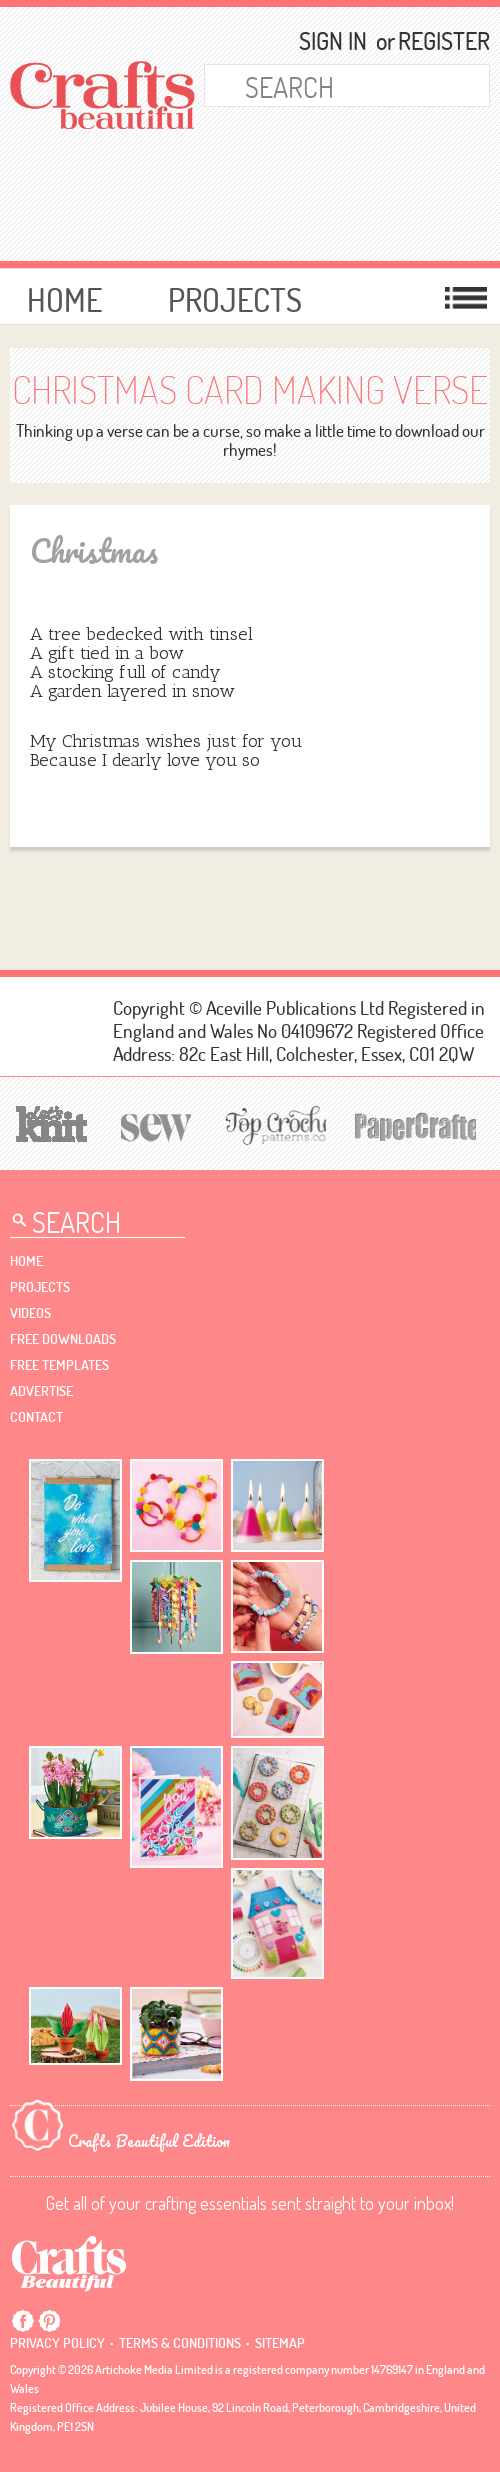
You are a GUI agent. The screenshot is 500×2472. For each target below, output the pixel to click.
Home (64, 299)
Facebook (23, 2321)
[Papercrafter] (415, 1124)
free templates (59, 1365)
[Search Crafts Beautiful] (328, 85)
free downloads (63, 1339)
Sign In (333, 41)
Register (435, 41)
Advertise (41, 1391)
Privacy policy (57, 2343)
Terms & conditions (180, 2343)
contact (36, 1417)
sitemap (280, 2343)
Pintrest (49, 2321)
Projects (235, 299)
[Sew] (153, 1124)
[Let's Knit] (48, 1121)
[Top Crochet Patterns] (272, 1125)
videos (30, 1313)
